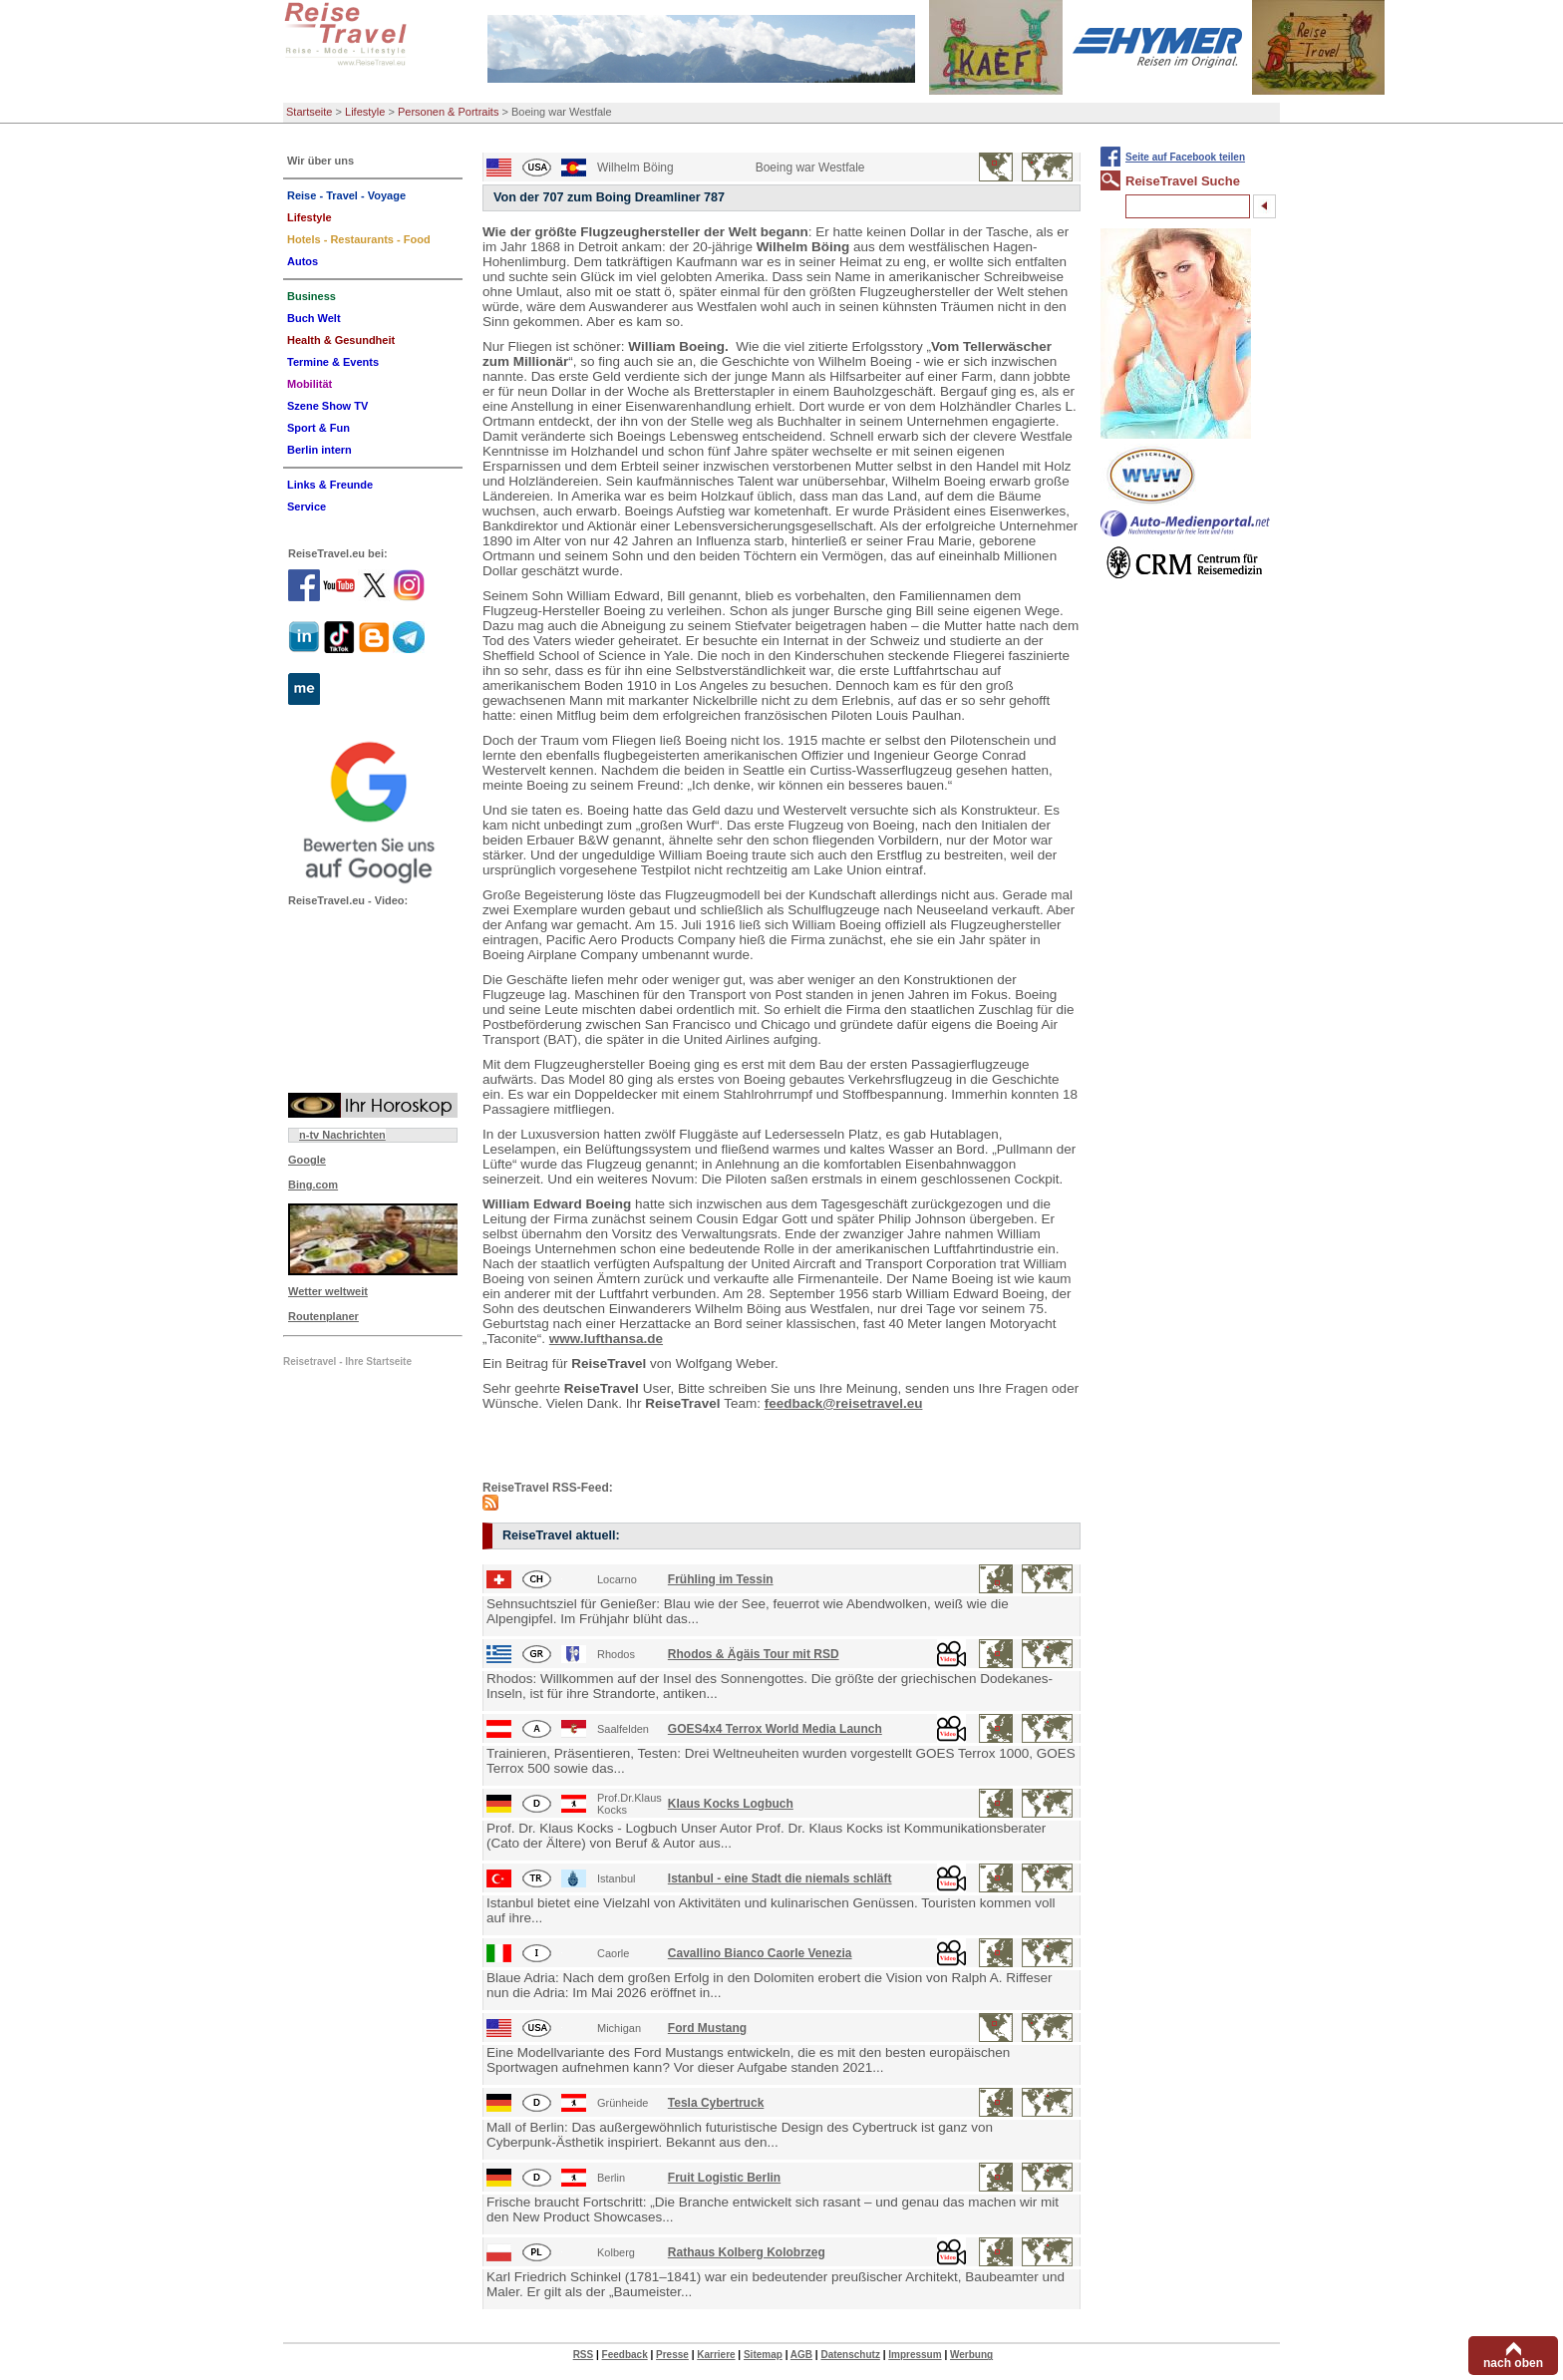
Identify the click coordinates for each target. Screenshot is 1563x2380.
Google (307, 1160)
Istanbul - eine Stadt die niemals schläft (780, 1878)
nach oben (1513, 2363)
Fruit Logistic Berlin (724, 2178)
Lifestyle (365, 112)
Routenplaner (323, 1316)
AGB (801, 2354)
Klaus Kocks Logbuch (730, 1804)
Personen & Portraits (448, 112)
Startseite (309, 112)
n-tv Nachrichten (342, 1135)
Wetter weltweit (328, 1291)
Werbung (971, 2354)
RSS (583, 2354)
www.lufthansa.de (606, 1338)
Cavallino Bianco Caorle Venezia (760, 1953)
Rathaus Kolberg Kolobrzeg (746, 2252)
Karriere (716, 2354)
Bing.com (313, 1184)
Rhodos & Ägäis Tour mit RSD (753, 1654)
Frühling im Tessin (721, 1579)
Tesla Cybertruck (716, 2103)
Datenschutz (849, 2354)
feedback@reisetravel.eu (844, 1403)
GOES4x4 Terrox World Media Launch (775, 1729)
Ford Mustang (707, 2028)
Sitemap (763, 2354)
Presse (672, 2354)
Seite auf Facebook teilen (1185, 157)
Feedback (625, 2354)
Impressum (914, 2354)
